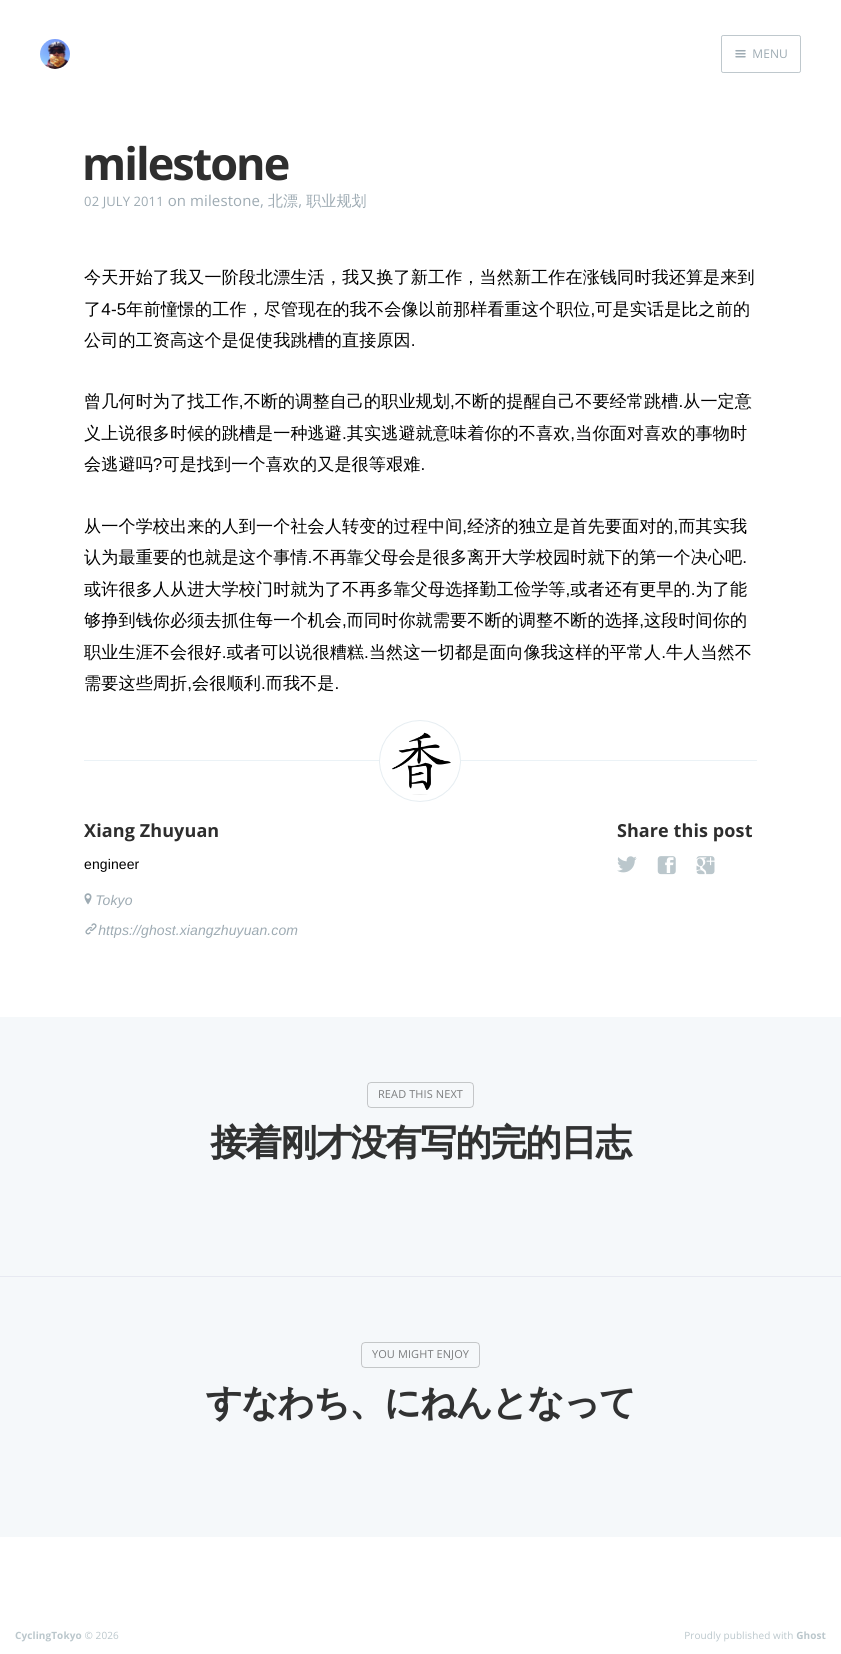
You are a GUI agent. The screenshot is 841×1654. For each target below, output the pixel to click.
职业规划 (336, 201)
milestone (225, 201)
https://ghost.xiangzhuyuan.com (198, 930)
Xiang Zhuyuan (151, 831)
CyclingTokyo (48, 1635)
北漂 (283, 201)
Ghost (811, 1635)
